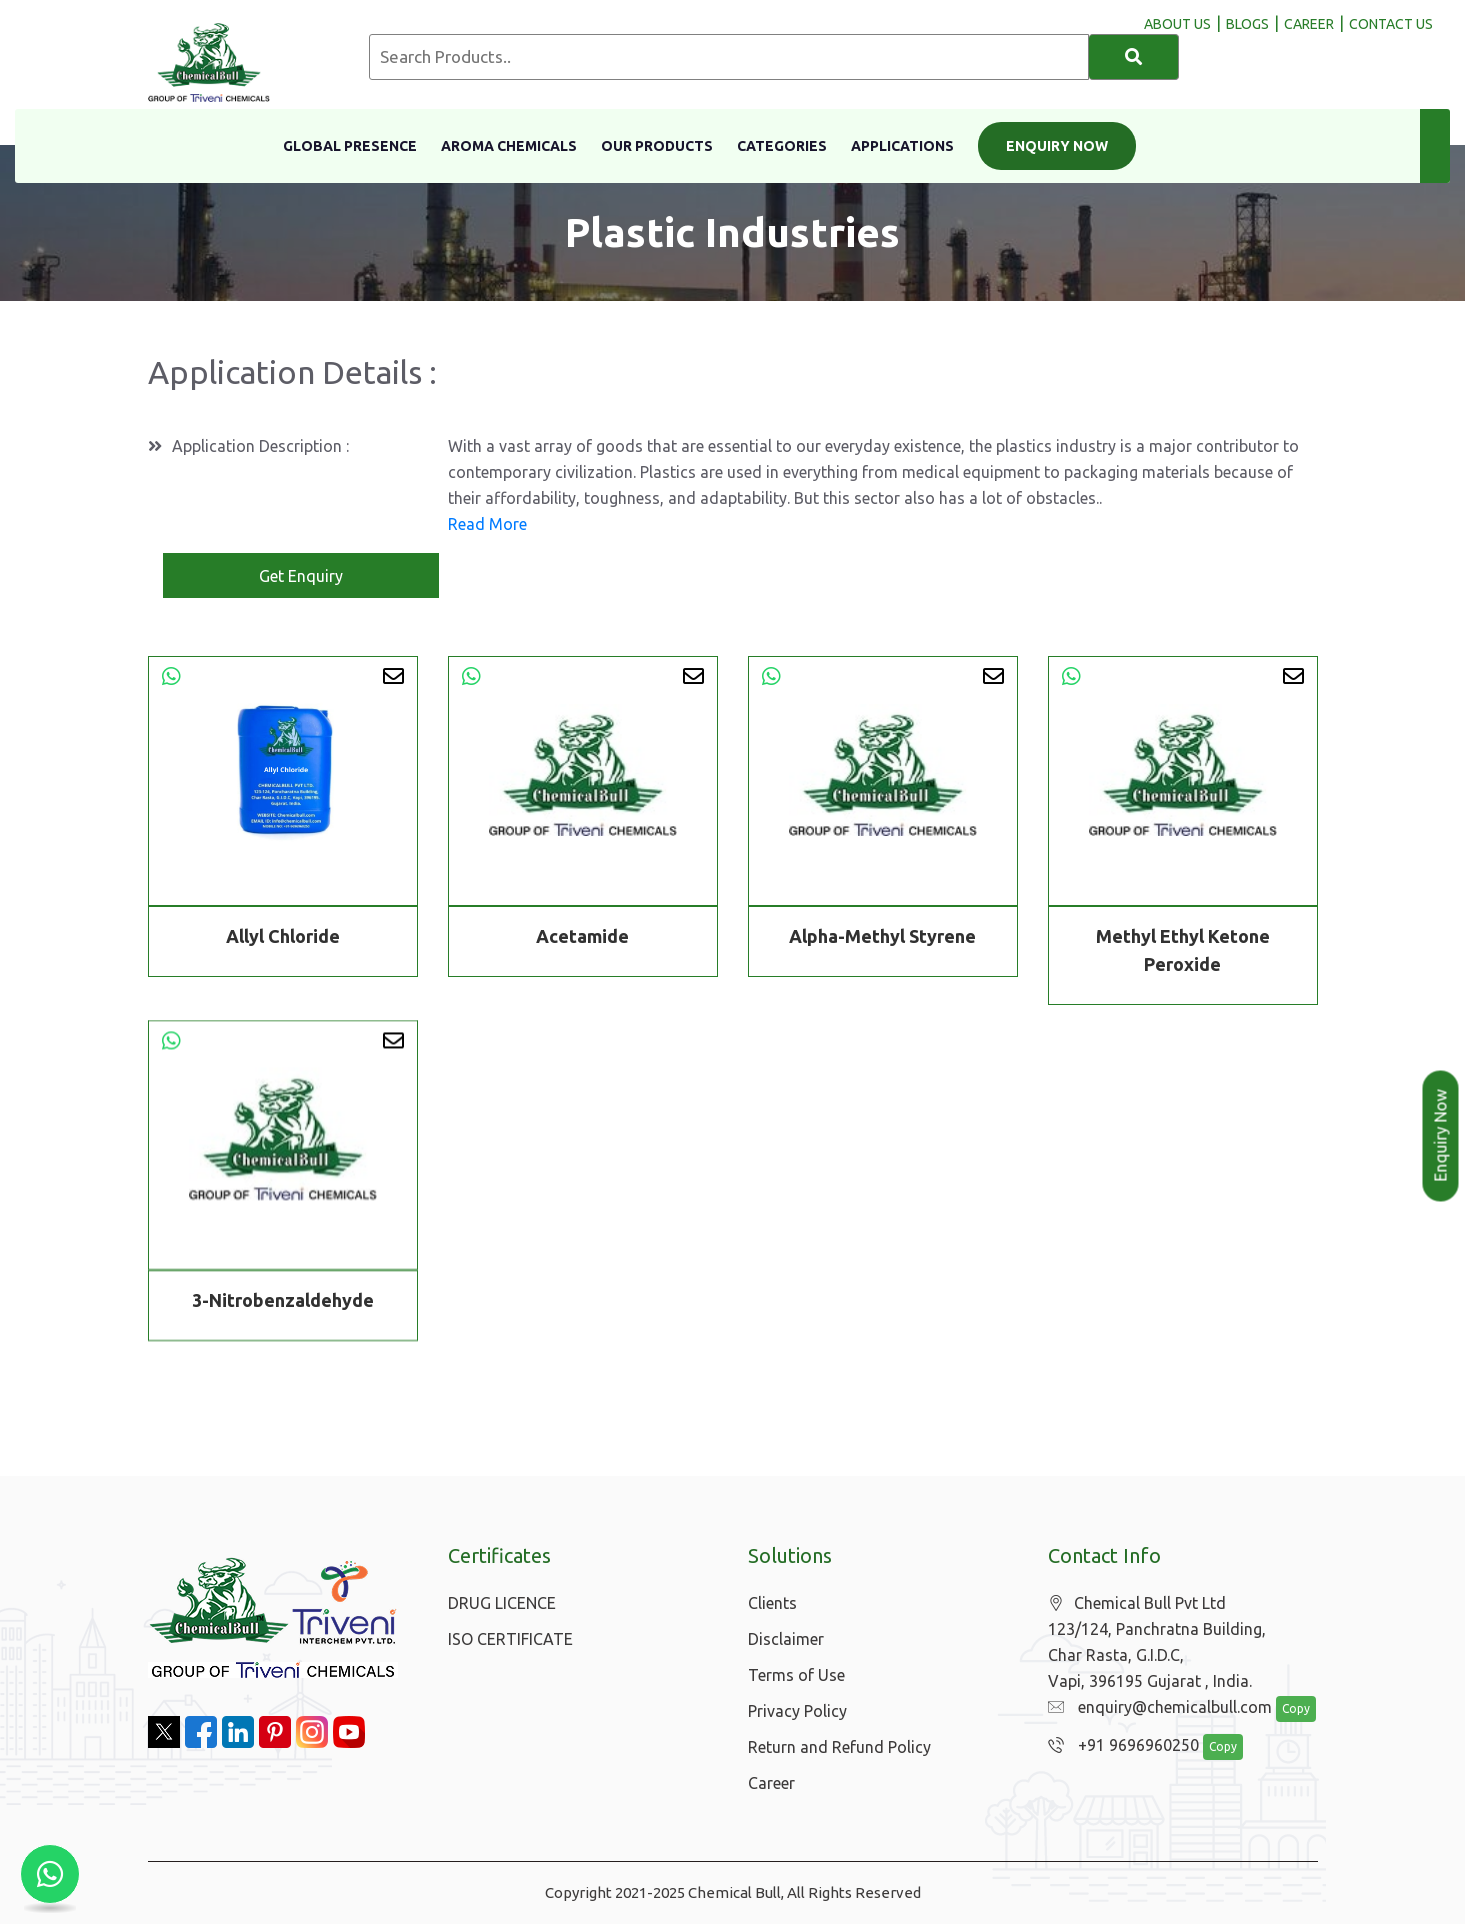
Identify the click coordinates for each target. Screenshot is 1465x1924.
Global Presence (350, 146)
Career (771, 1783)
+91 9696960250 (1123, 1745)
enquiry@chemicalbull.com (1160, 1707)
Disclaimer (786, 1639)
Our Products (657, 146)
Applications (902, 146)
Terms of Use (796, 1675)
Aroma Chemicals (509, 146)
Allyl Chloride (283, 936)
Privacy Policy (797, 1711)
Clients (772, 1603)
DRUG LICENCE (502, 1603)
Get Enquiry (301, 576)
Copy (1296, 1708)
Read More (487, 524)
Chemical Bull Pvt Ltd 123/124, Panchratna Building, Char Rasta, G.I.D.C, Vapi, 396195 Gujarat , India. (1157, 1642)
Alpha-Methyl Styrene (882, 936)
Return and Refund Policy (839, 1747)
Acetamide (582, 936)
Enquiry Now (1057, 146)
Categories (782, 146)
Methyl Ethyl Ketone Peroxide (1183, 950)
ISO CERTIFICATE (510, 1639)
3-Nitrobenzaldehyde (283, 1303)
